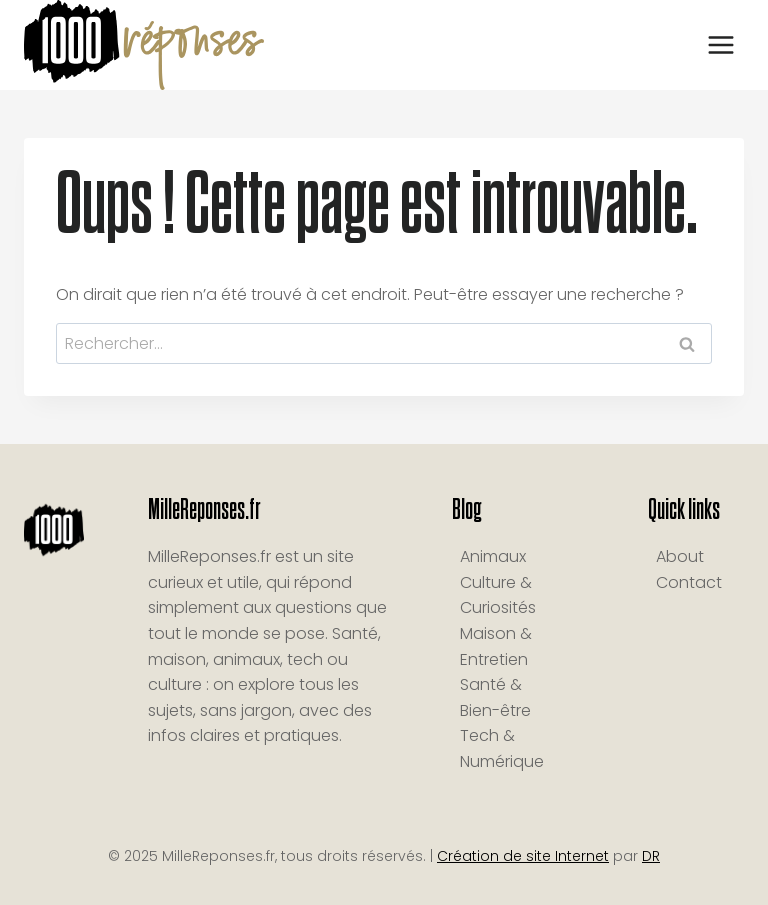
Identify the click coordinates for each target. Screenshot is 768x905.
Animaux (493, 556)
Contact (689, 582)
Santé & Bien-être (495, 697)
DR (651, 856)
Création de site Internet (523, 856)
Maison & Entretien (496, 646)
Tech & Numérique (502, 748)
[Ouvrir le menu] (720, 44)
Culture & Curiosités (498, 595)
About (680, 556)
